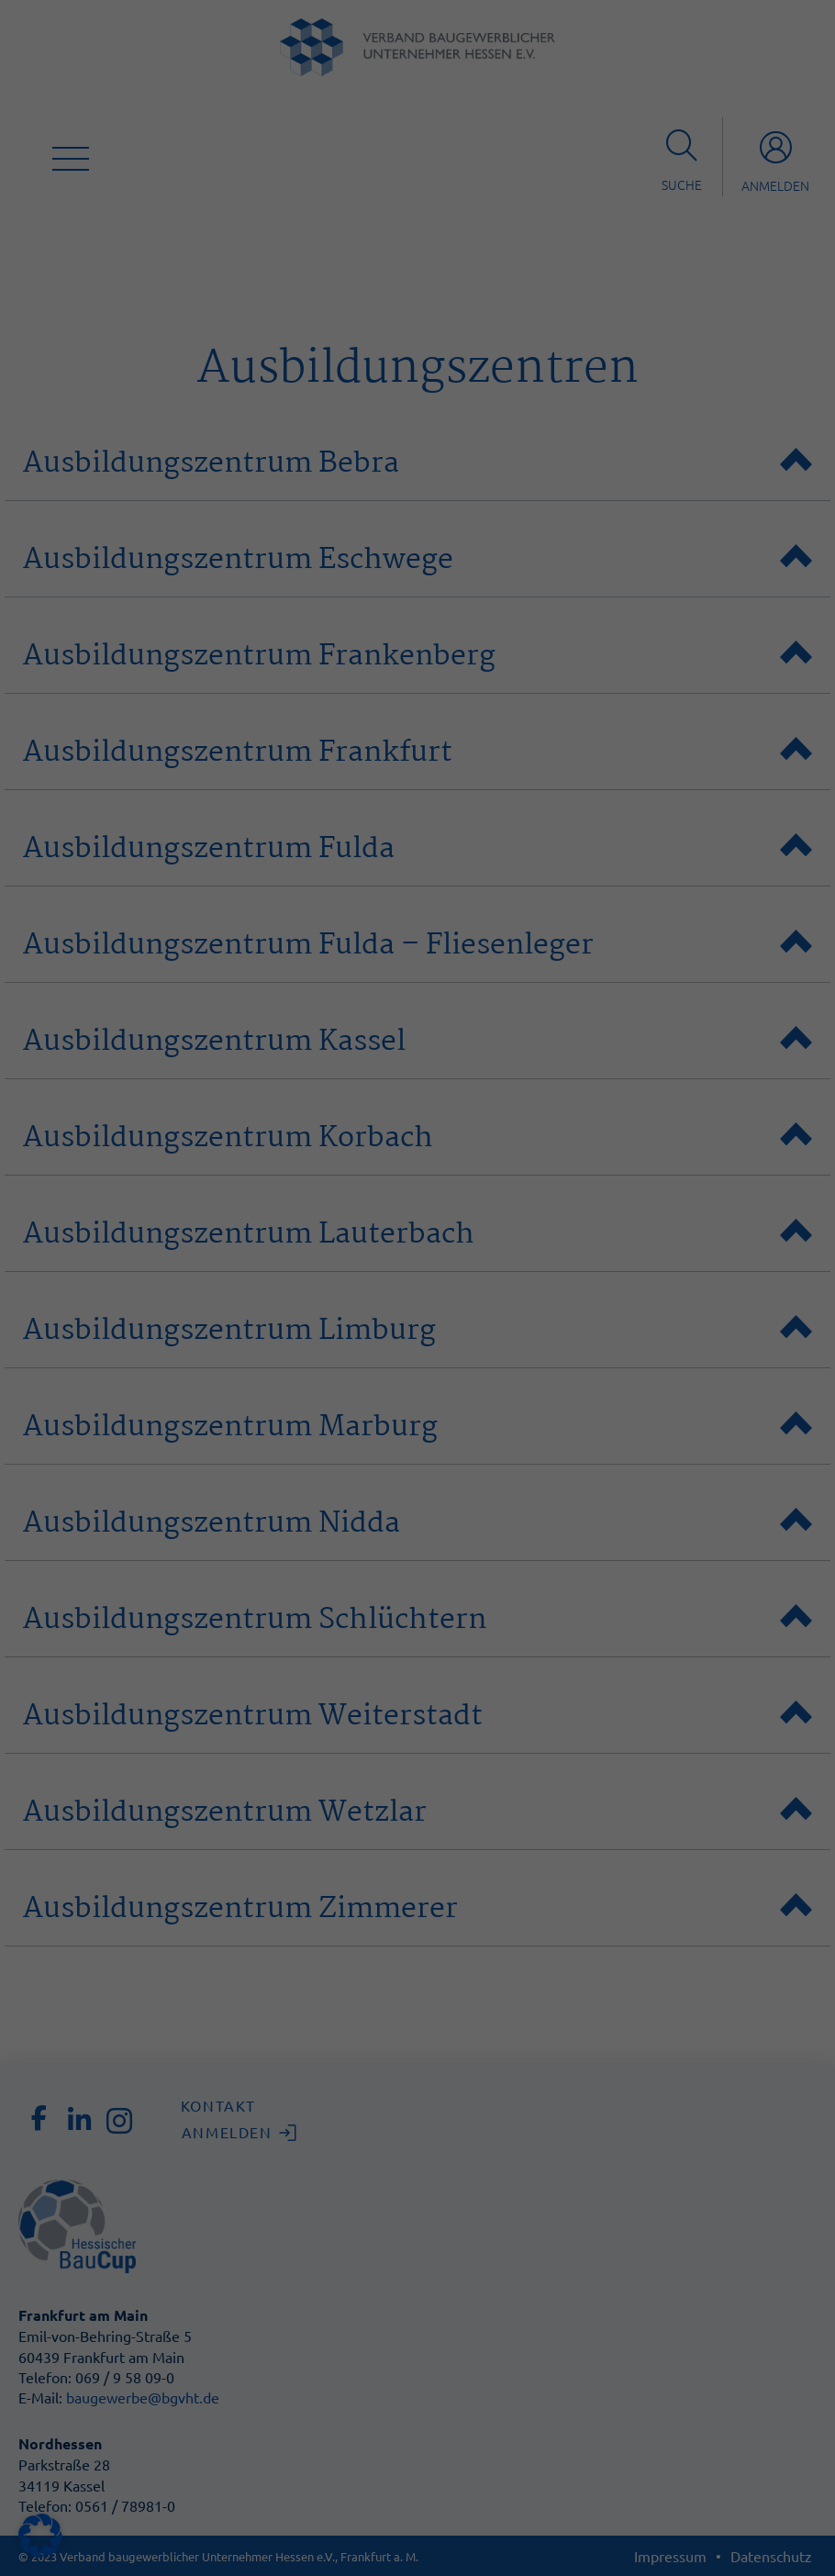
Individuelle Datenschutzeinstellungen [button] (417, 537)
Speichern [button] (583, 429)
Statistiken (483, 159)
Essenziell (480, 64)
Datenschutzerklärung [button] (426, 581)
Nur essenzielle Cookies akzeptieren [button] (417, 483)
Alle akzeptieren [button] (252, 429)
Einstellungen (232, 349)
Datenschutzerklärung (165, 332)
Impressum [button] (507, 581)
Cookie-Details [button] (338, 581)
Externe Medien (497, 271)
